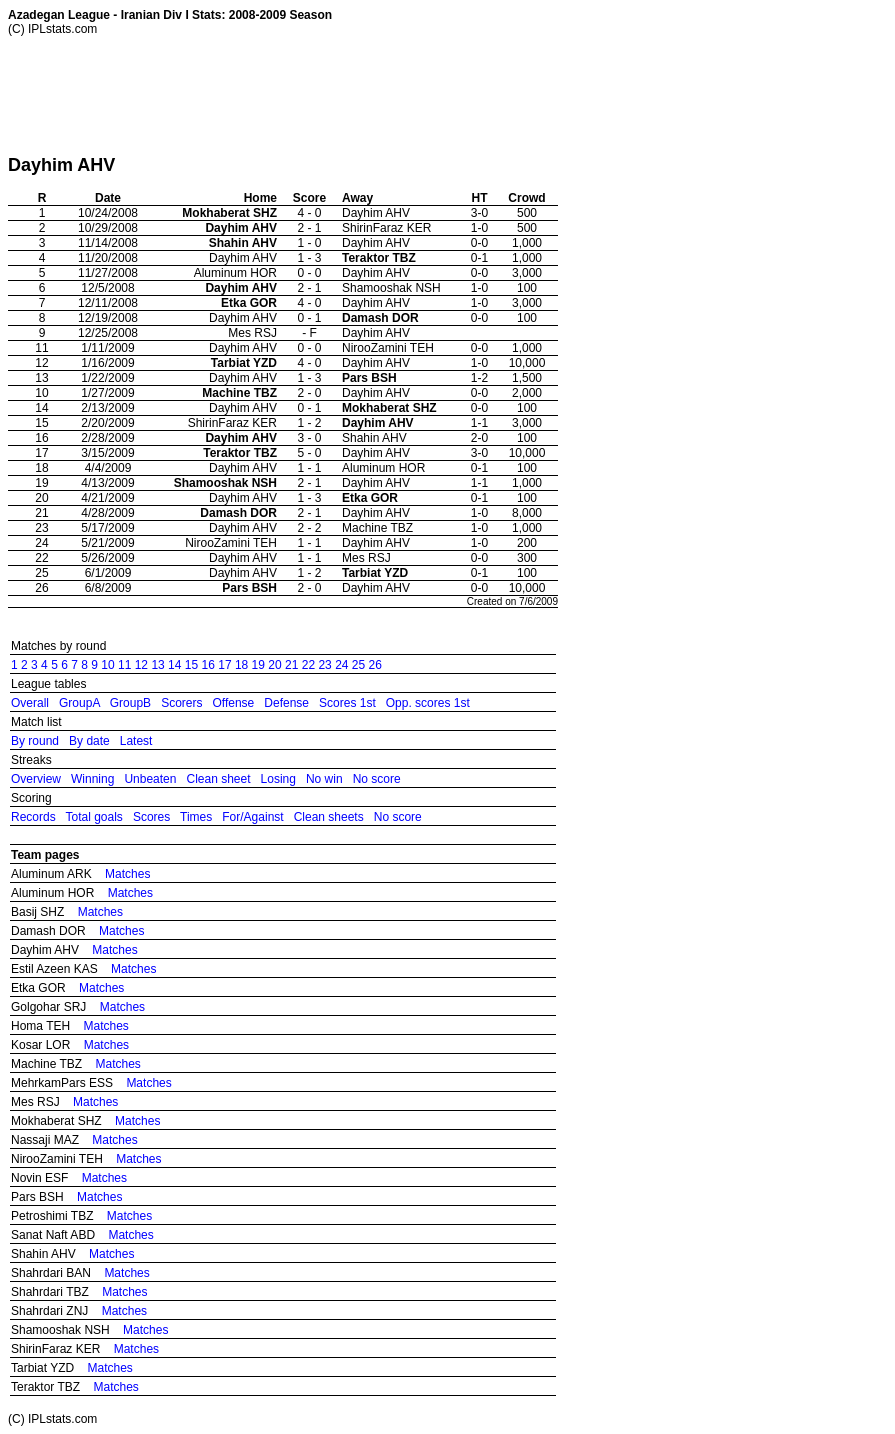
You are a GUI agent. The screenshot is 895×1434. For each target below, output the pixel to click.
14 (174, 665)
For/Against (252, 817)
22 (308, 665)
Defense (286, 703)
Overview (36, 779)
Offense (233, 703)
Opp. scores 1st (428, 703)
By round (35, 741)
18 (241, 665)
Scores (151, 817)
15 (191, 665)
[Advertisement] (372, 95)
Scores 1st (347, 703)
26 (375, 665)
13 (157, 665)
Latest (136, 741)
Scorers (181, 703)
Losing (278, 779)
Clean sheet (218, 779)
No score (377, 779)
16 (208, 665)
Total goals (93, 817)
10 (107, 665)
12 (141, 665)
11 (124, 665)
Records (33, 817)
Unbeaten (150, 779)
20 (274, 665)
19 (258, 665)
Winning (92, 779)
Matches (127, 874)
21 (291, 665)
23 (324, 665)
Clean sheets (329, 817)
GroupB (130, 703)
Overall (30, 703)
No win (324, 779)
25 (358, 665)
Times (196, 817)
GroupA (79, 703)
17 (224, 665)
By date (89, 741)
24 (341, 665)
